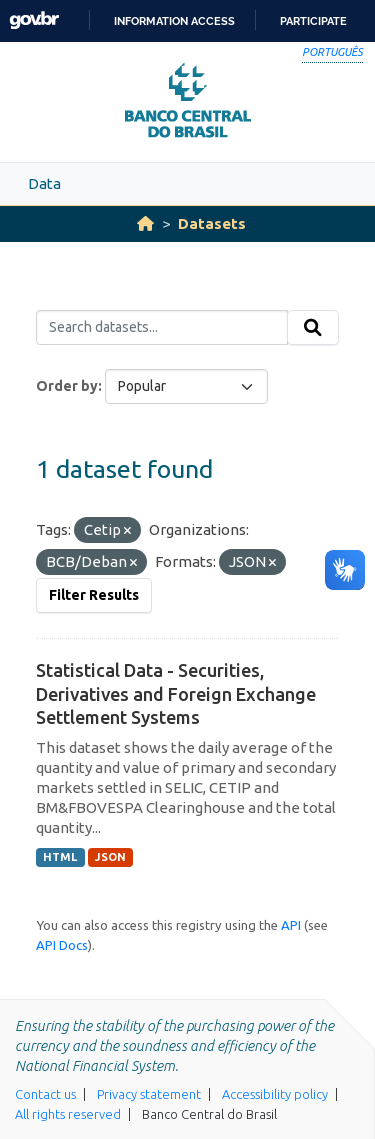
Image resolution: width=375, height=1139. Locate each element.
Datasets (212, 223)
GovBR (34, 20)
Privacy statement (149, 1094)
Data (44, 183)
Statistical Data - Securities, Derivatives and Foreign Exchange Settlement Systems (176, 693)
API (291, 925)
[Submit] (313, 328)
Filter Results (94, 595)
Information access (174, 21)
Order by (67, 386)
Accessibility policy (275, 1094)
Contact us (45, 1094)
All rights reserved (68, 1114)
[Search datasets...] (162, 328)
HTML (60, 857)
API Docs (62, 945)
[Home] (145, 223)
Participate (313, 21)
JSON (110, 857)
